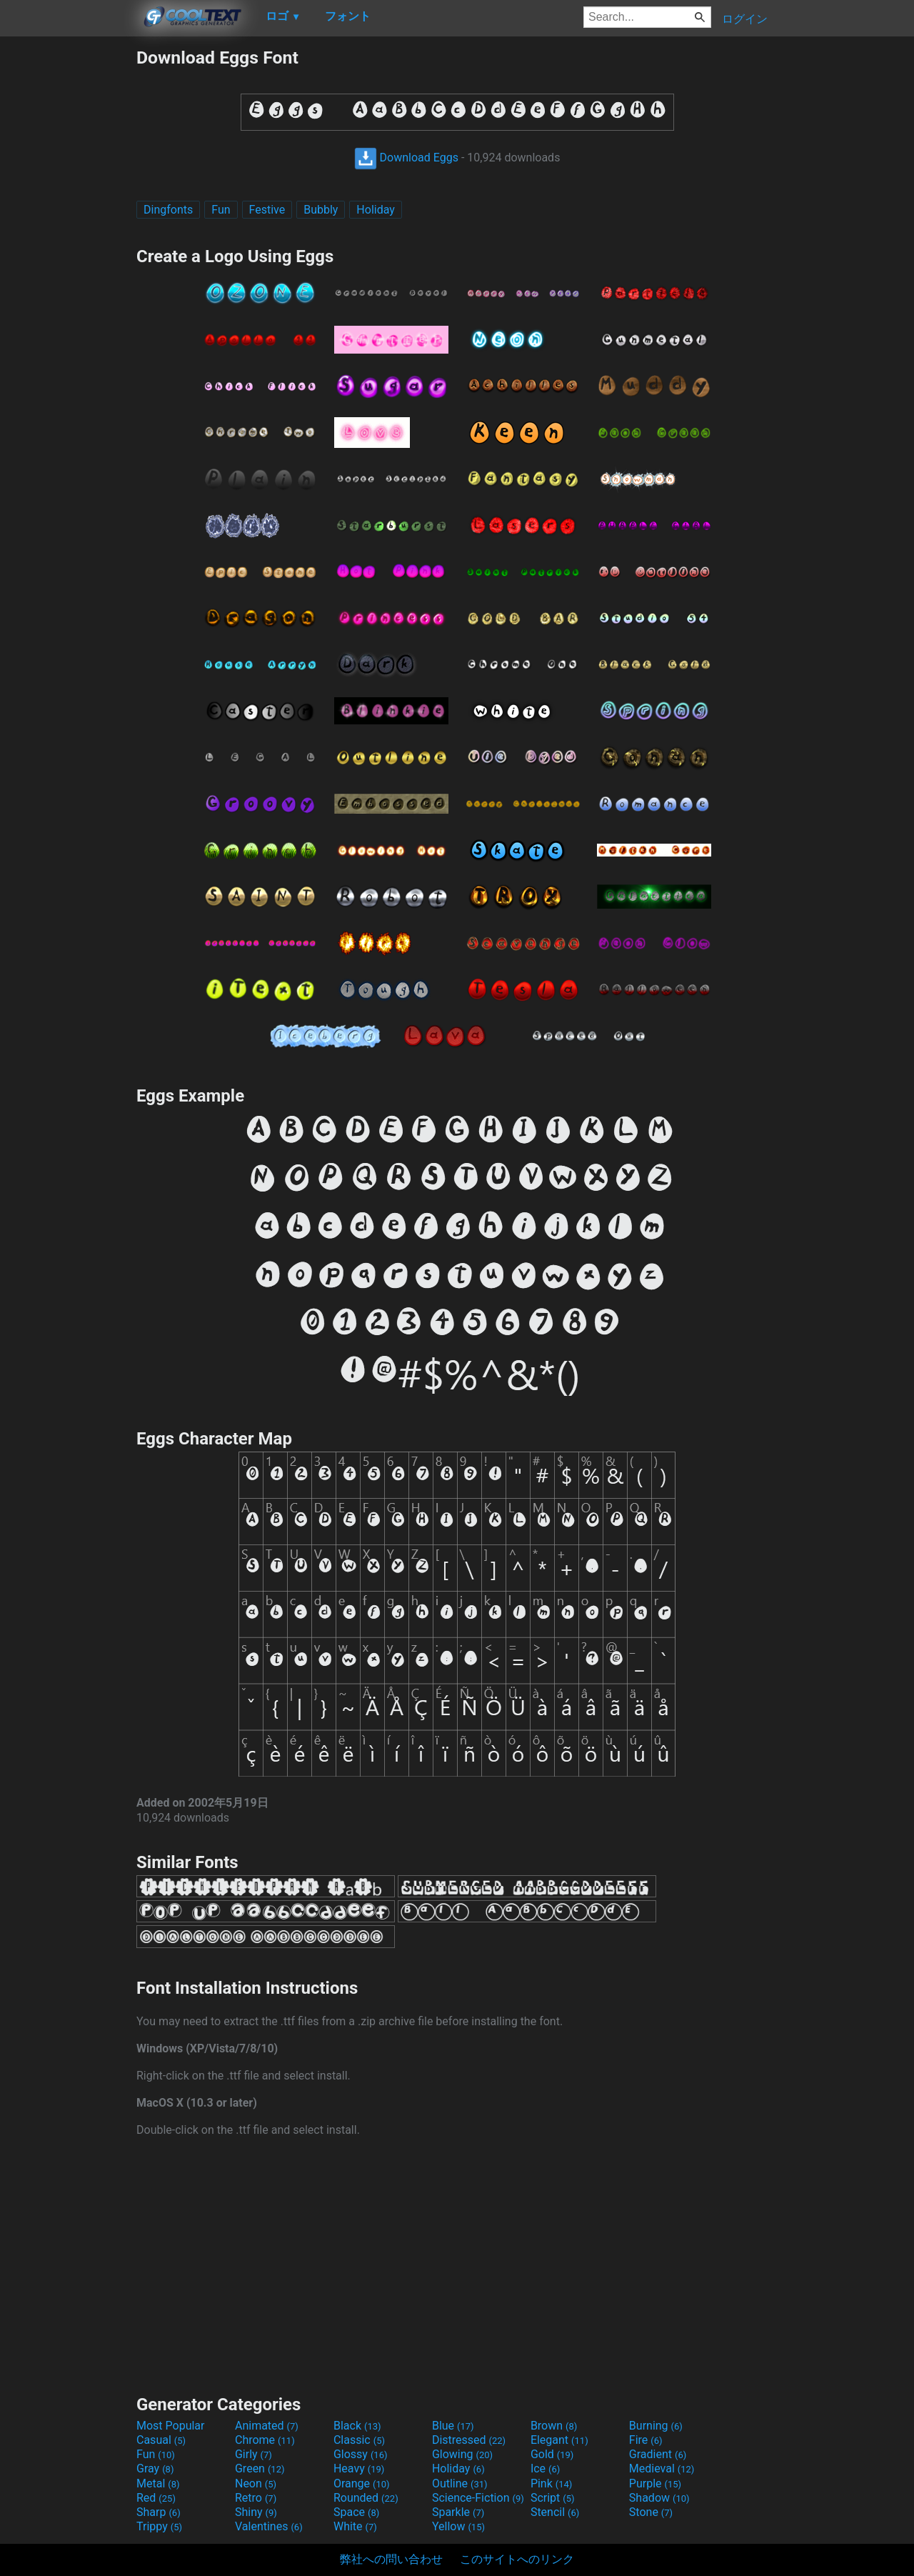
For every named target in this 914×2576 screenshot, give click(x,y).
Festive (267, 209)
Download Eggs (406, 157)
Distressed (469, 2440)
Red (156, 2498)
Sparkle (458, 2512)
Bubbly (320, 209)
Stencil (555, 2512)
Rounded (365, 2498)
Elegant (559, 2440)
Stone (651, 2512)
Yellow (458, 2526)
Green (260, 2468)
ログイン (745, 19)
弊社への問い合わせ (391, 2559)
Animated (266, 2425)
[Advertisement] (68, 261)
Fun (220, 209)
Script (553, 2498)
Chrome (265, 2440)
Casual (161, 2440)
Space (356, 2512)
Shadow (659, 2498)
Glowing (462, 2454)
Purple (655, 2483)
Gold (552, 2454)
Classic (359, 2440)
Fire (646, 2440)
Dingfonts (168, 209)
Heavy (358, 2468)
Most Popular (170, 2425)
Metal (158, 2483)
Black (357, 2425)
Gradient (657, 2454)
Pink (552, 2483)
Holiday (375, 209)
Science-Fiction (478, 2498)
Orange (361, 2483)
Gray (155, 2468)
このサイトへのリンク (517, 2559)
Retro (255, 2498)
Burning (656, 2425)
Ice (545, 2468)
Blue (453, 2425)
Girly (253, 2454)
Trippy (159, 2526)
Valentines (269, 2526)
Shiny (256, 2512)
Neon (255, 2483)
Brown (554, 2425)
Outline (460, 2483)
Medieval (662, 2468)
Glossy (360, 2454)
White (355, 2526)
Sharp (158, 2512)
